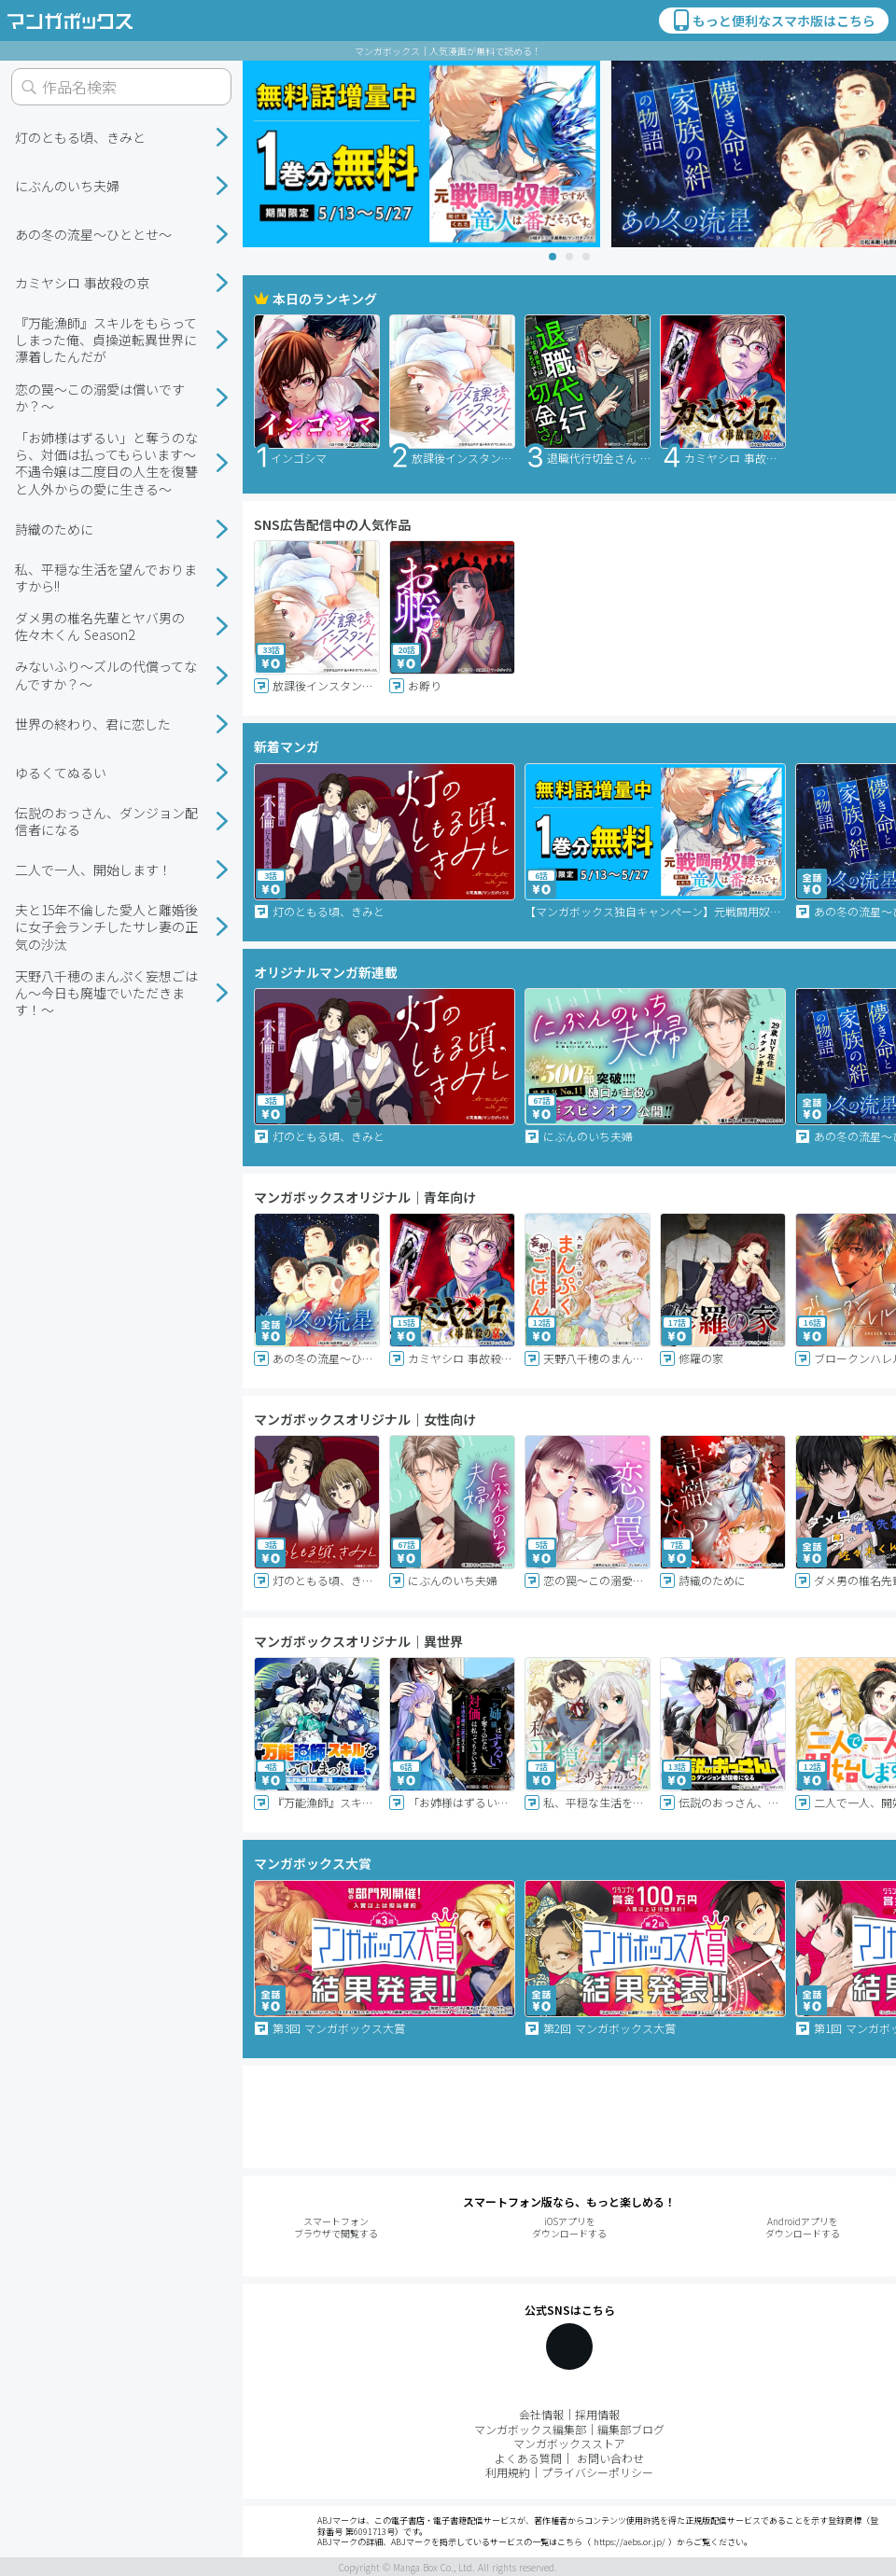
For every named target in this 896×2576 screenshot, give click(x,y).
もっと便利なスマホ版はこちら (772, 20)
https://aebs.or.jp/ (629, 2542)
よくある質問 (528, 2458)
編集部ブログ (631, 2429)
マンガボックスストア (569, 2443)
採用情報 (597, 2414)
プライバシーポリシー (597, 2472)
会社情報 (541, 2414)
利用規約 (507, 2472)
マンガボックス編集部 (530, 2429)
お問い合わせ (610, 2458)
